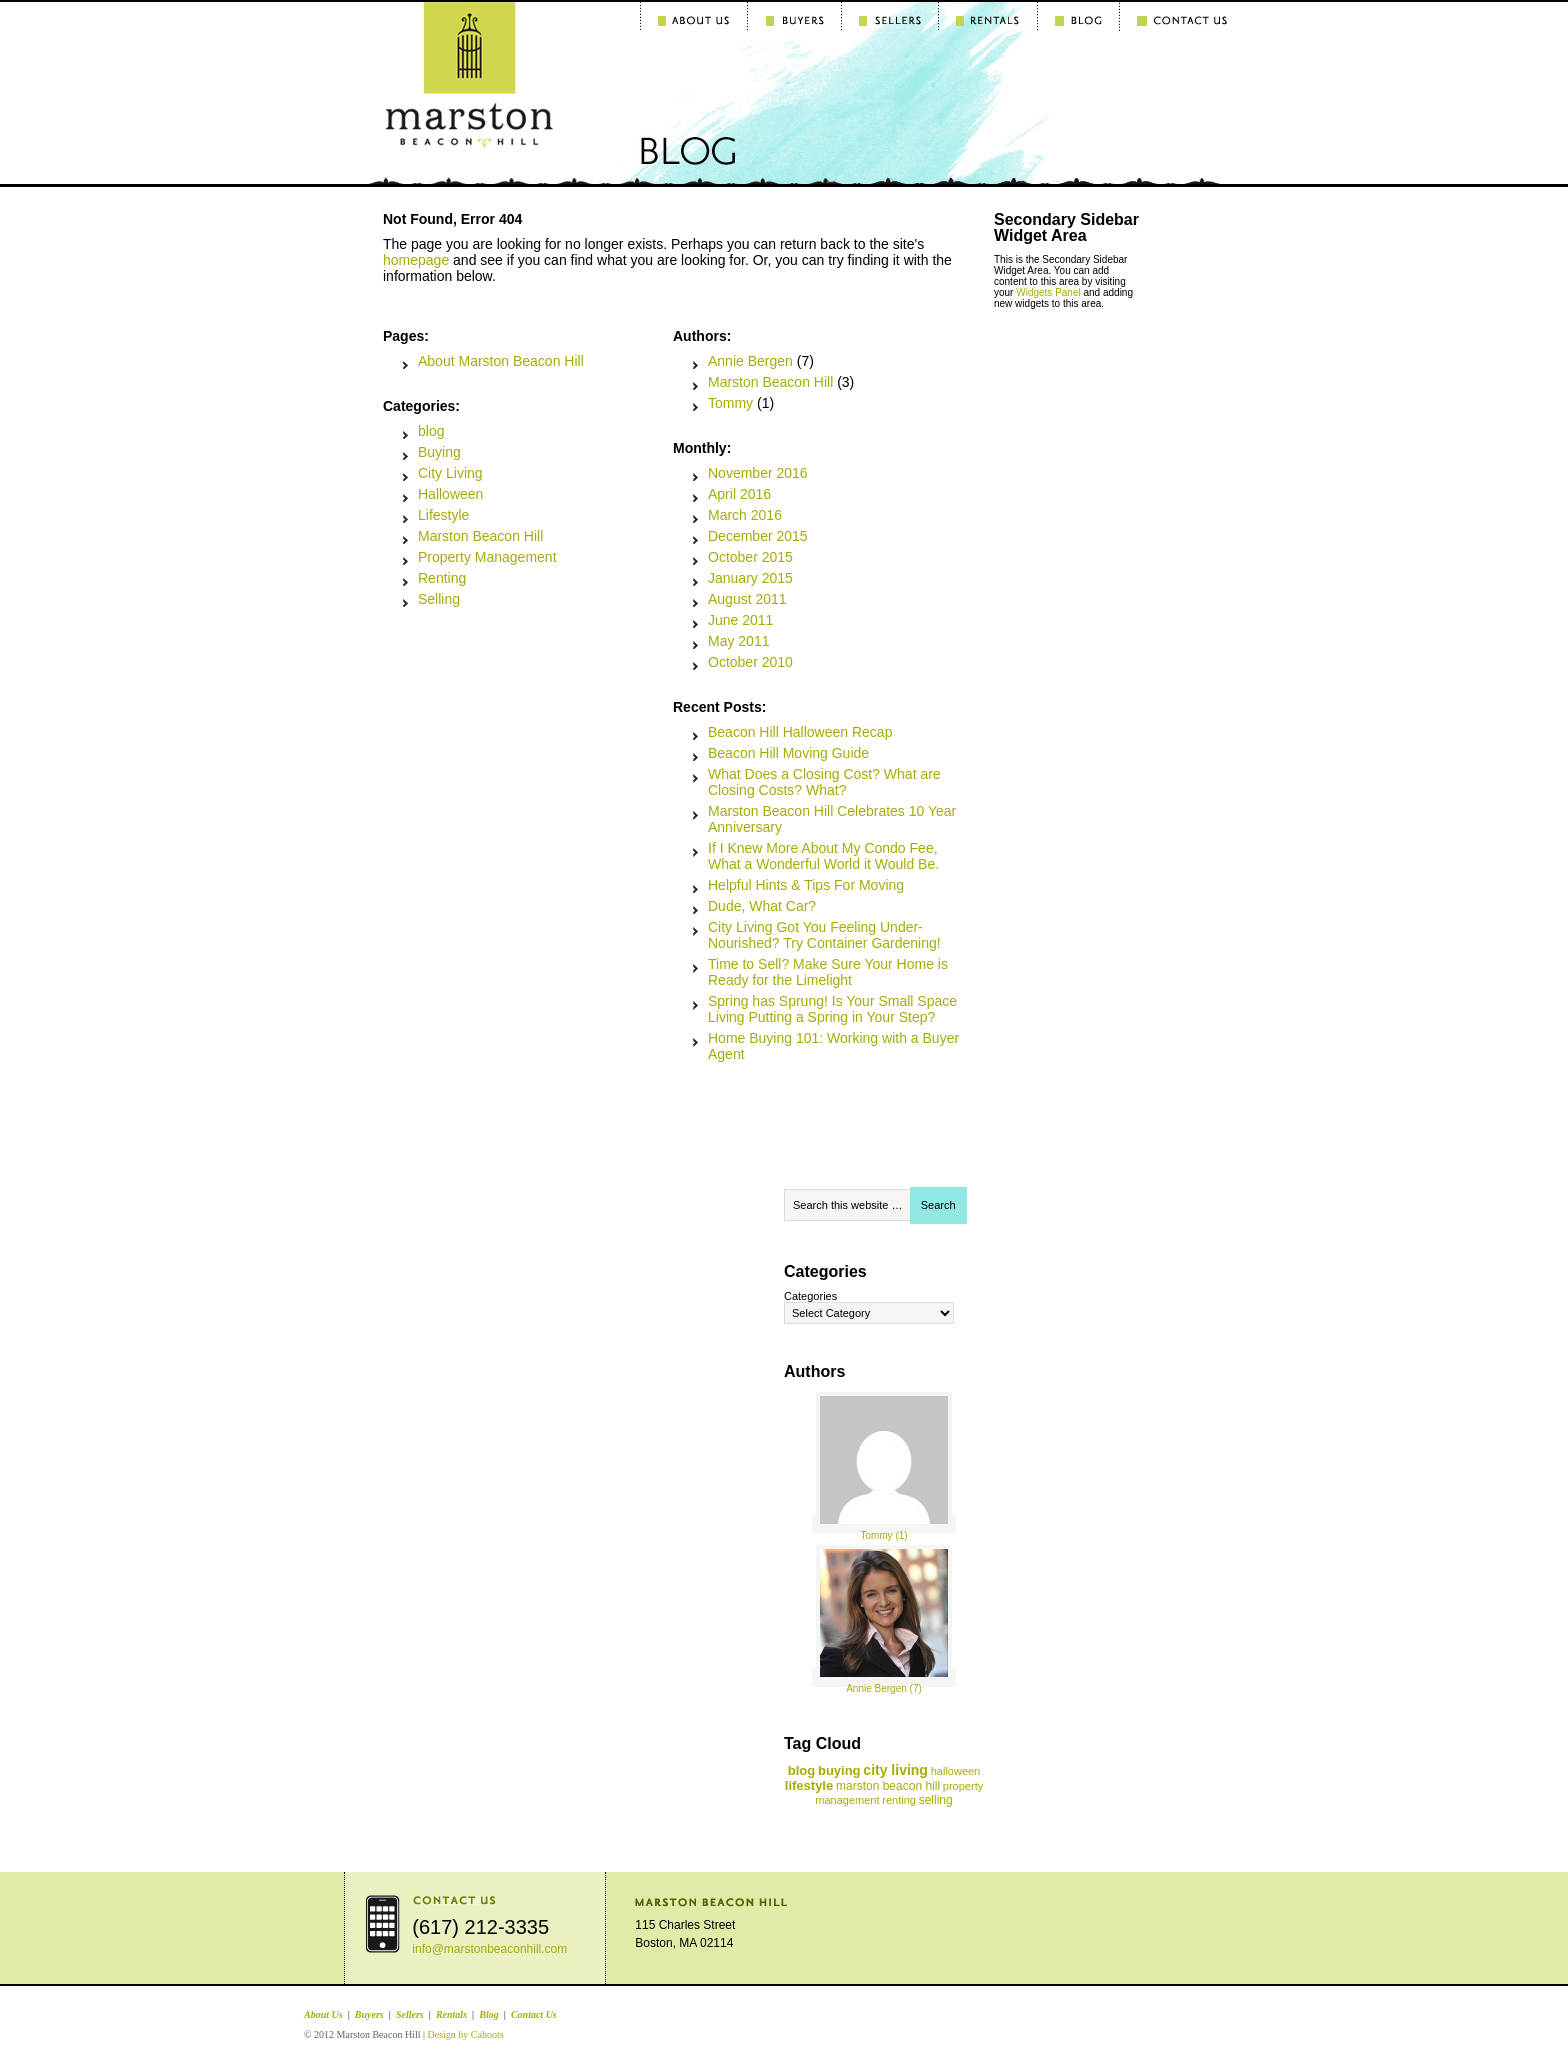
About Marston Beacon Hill (501, 361)
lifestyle (809, 1785)
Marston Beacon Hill (480, 536)
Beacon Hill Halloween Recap (800, 732)
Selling (439, 599)
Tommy (730, 403)
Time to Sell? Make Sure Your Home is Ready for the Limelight (828, 972)
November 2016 (758, 473)
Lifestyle (443, 515)
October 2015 (750, 557)
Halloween (450, 494)
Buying (439, 452)
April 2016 (739, 494)
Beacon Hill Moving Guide (788, 753)
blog (431, 431)
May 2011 (738, 641)
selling (936, 1800)
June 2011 (740, 620)
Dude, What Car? (762, 906)
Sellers (410, 2014)
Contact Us (534, 2014)
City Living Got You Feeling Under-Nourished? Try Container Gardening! (824, 935)
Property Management (487, 557)
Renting (442, 578)
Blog (488, 2014)
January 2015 (750, 578)
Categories (810, 1296)
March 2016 (745, 515)
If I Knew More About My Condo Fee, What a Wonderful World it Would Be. (823, 856)
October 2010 (750, 662)
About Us (323, 2014)
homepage (416, 260)
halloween (956, 1771)
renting (899, 1800)
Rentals (451, 2014)
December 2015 (758, 536)
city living (895, 1770)
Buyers (369, 2014)
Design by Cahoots (465, 2034)
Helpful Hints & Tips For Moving (806, 885)
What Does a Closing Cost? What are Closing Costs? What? (824, 782)
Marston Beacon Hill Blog (419, 57)
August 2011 (747, 599)
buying (839, 1770)
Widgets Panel (1048, 292)
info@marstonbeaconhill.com (489, 1949)
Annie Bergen (750, 361)
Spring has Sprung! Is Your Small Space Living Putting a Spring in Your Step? (832, 1009)
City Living (450, 473)
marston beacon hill (888, 1786)
